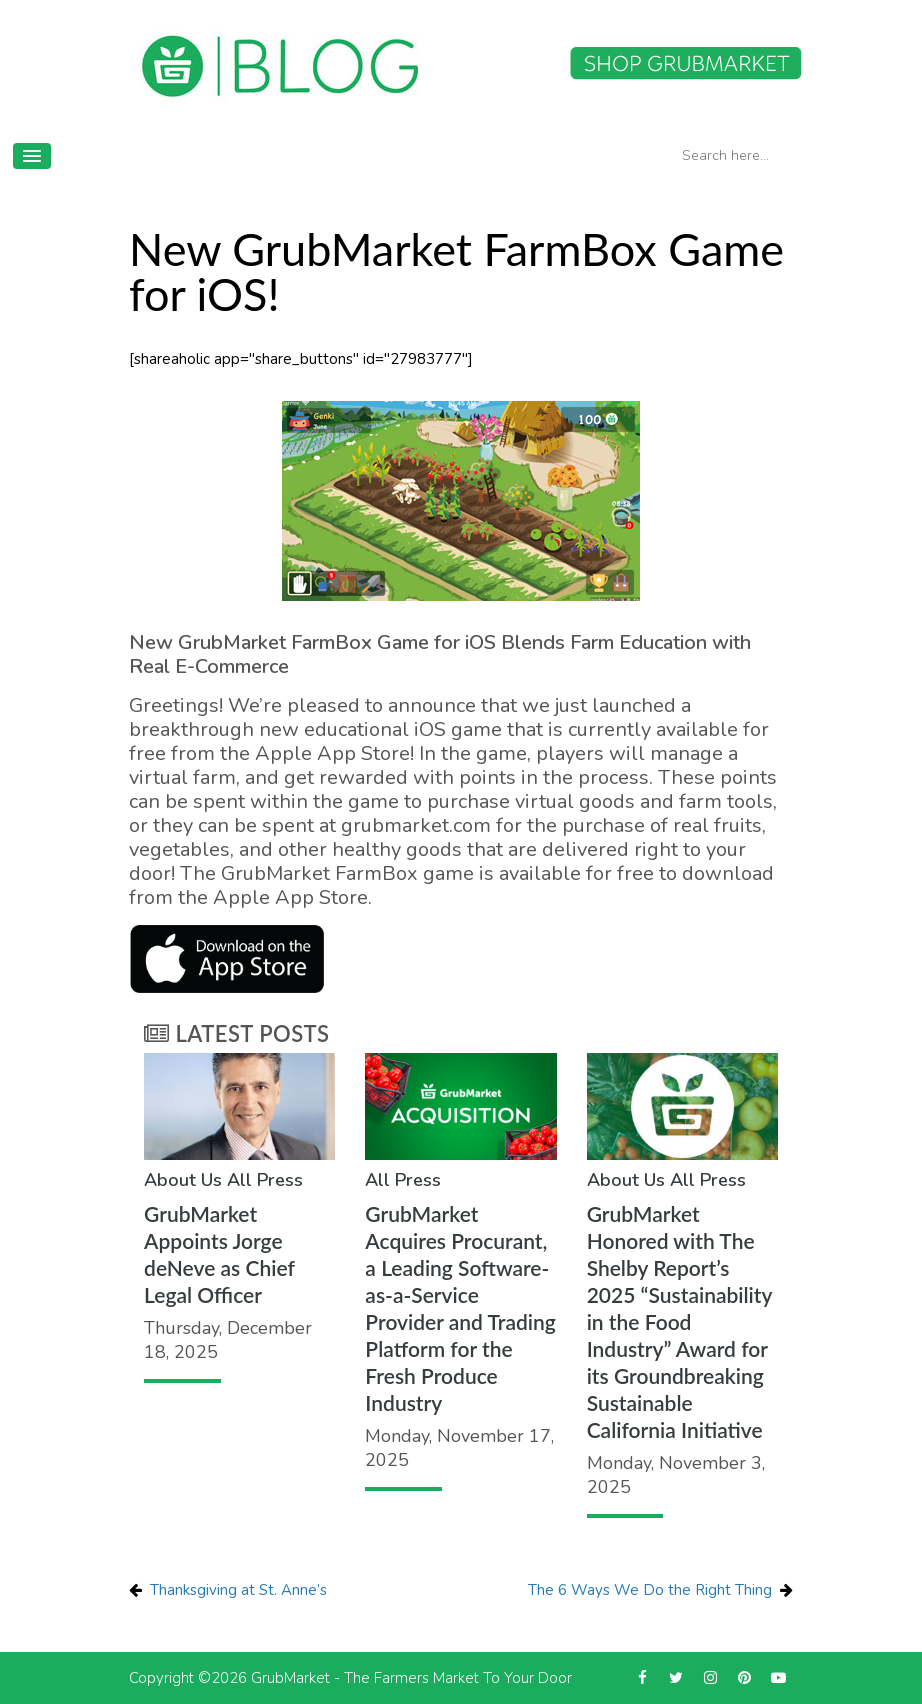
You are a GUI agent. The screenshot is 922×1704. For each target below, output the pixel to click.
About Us (183, 1180)
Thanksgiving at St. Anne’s (238, 1590)
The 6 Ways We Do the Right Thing (650, 1590)
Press (280, 1180)
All (239, 1180)
